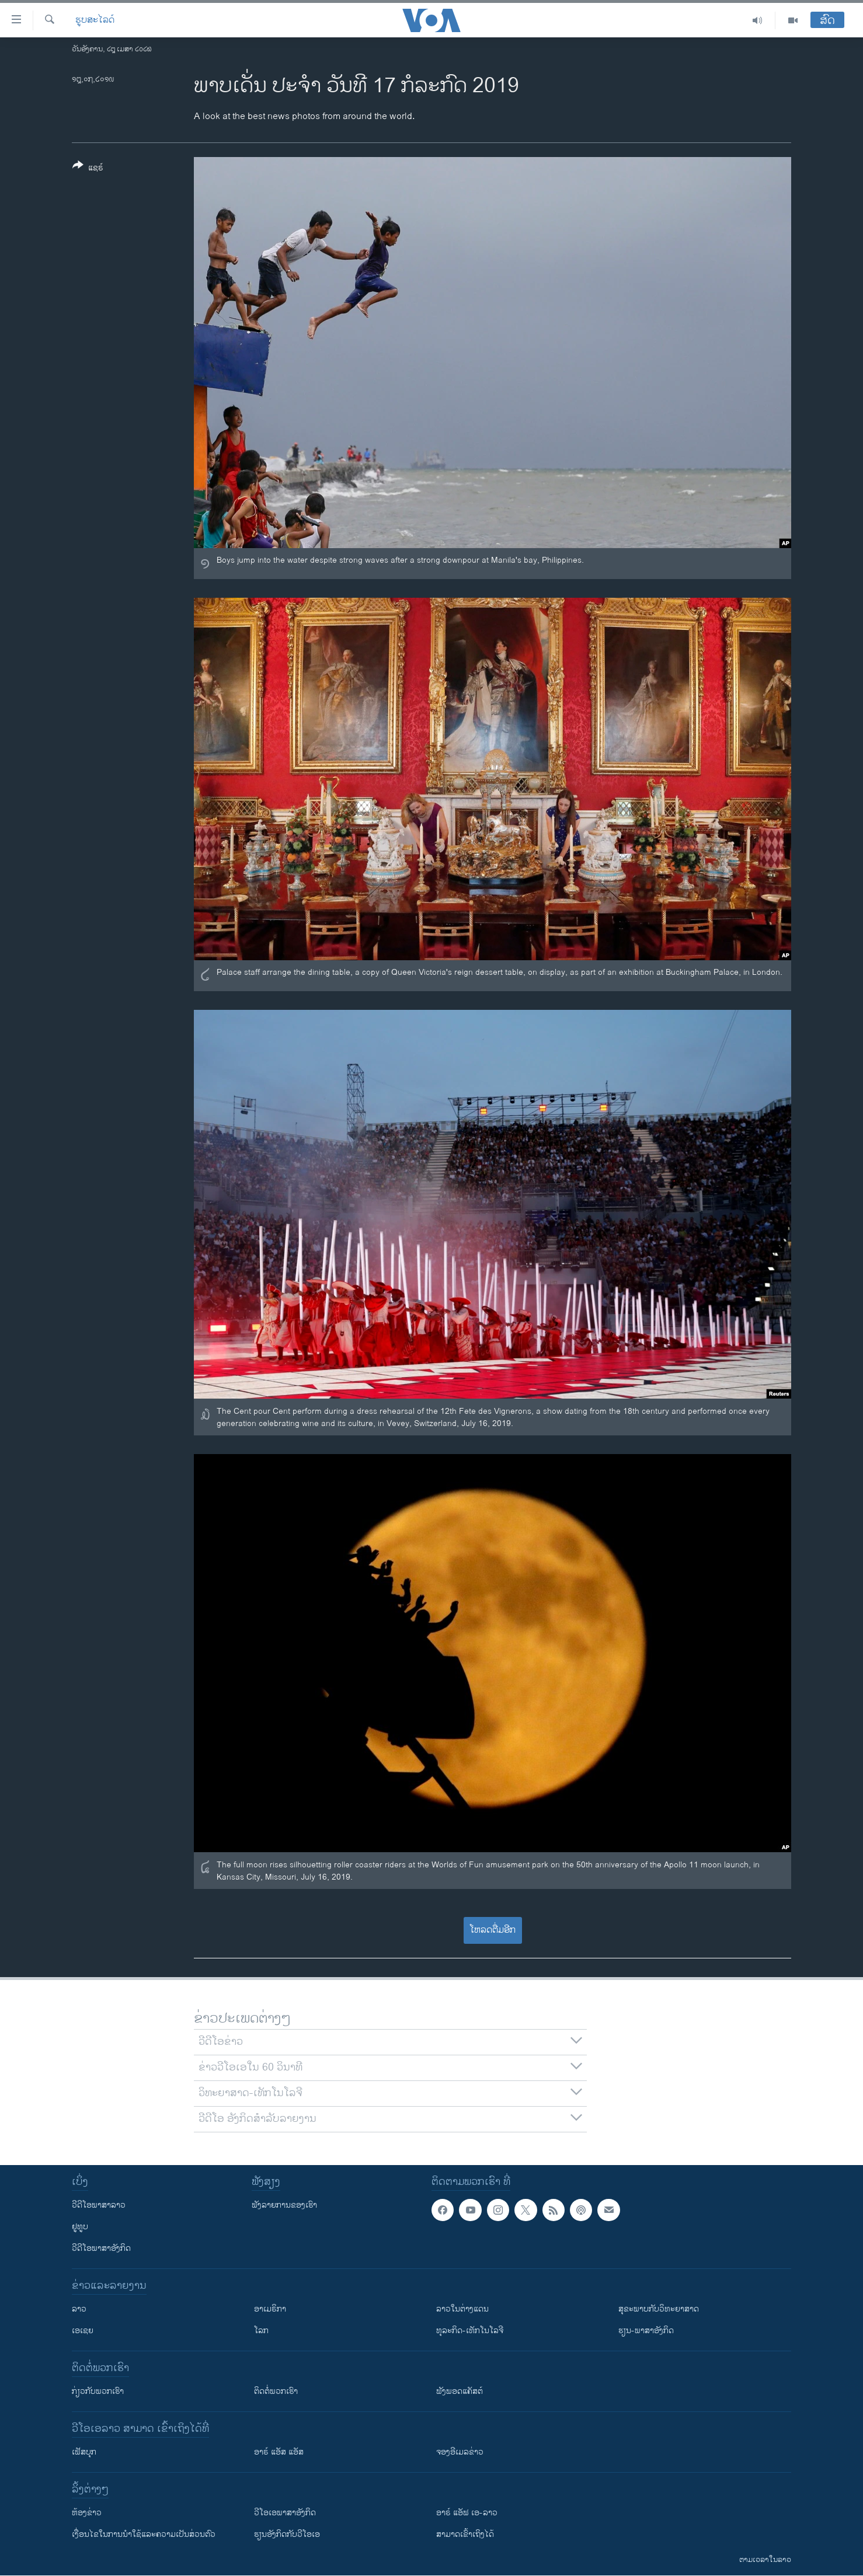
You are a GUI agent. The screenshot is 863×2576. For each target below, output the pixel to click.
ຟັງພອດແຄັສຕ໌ (459, 2391)
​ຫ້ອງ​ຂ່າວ (87, 2513)
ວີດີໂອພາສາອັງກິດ (101, 2248)
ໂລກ (261, 2330)
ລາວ (79, 2309)
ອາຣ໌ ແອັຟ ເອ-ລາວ (466, 2513)
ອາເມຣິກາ (270, 2309)
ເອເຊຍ (82, 2330)
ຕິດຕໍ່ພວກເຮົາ (276, 2391)
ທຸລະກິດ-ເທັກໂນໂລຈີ (469, 2330)
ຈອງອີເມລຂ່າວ (459, 2452)
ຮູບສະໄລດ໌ (94, 20)
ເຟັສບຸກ (84, 2452)
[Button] (87, 168)
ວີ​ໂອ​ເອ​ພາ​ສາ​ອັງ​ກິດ (285, 2513)
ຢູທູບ (80, 2227)
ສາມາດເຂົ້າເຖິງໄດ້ (465, 2534)
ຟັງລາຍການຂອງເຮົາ (284, 2205)
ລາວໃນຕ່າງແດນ (462, 2309)
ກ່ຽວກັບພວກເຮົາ (98, 2391)
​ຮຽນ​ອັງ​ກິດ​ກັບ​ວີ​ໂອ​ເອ (287, 2534)
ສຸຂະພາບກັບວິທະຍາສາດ (658, 2309)
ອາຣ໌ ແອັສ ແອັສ (279, 2452)
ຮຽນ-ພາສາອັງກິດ (646, 2330)
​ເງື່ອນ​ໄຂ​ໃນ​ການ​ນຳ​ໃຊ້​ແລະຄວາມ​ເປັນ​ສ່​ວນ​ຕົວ (143, 2534)
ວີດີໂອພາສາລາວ (99, 2205)
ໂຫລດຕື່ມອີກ (492, 1930)
